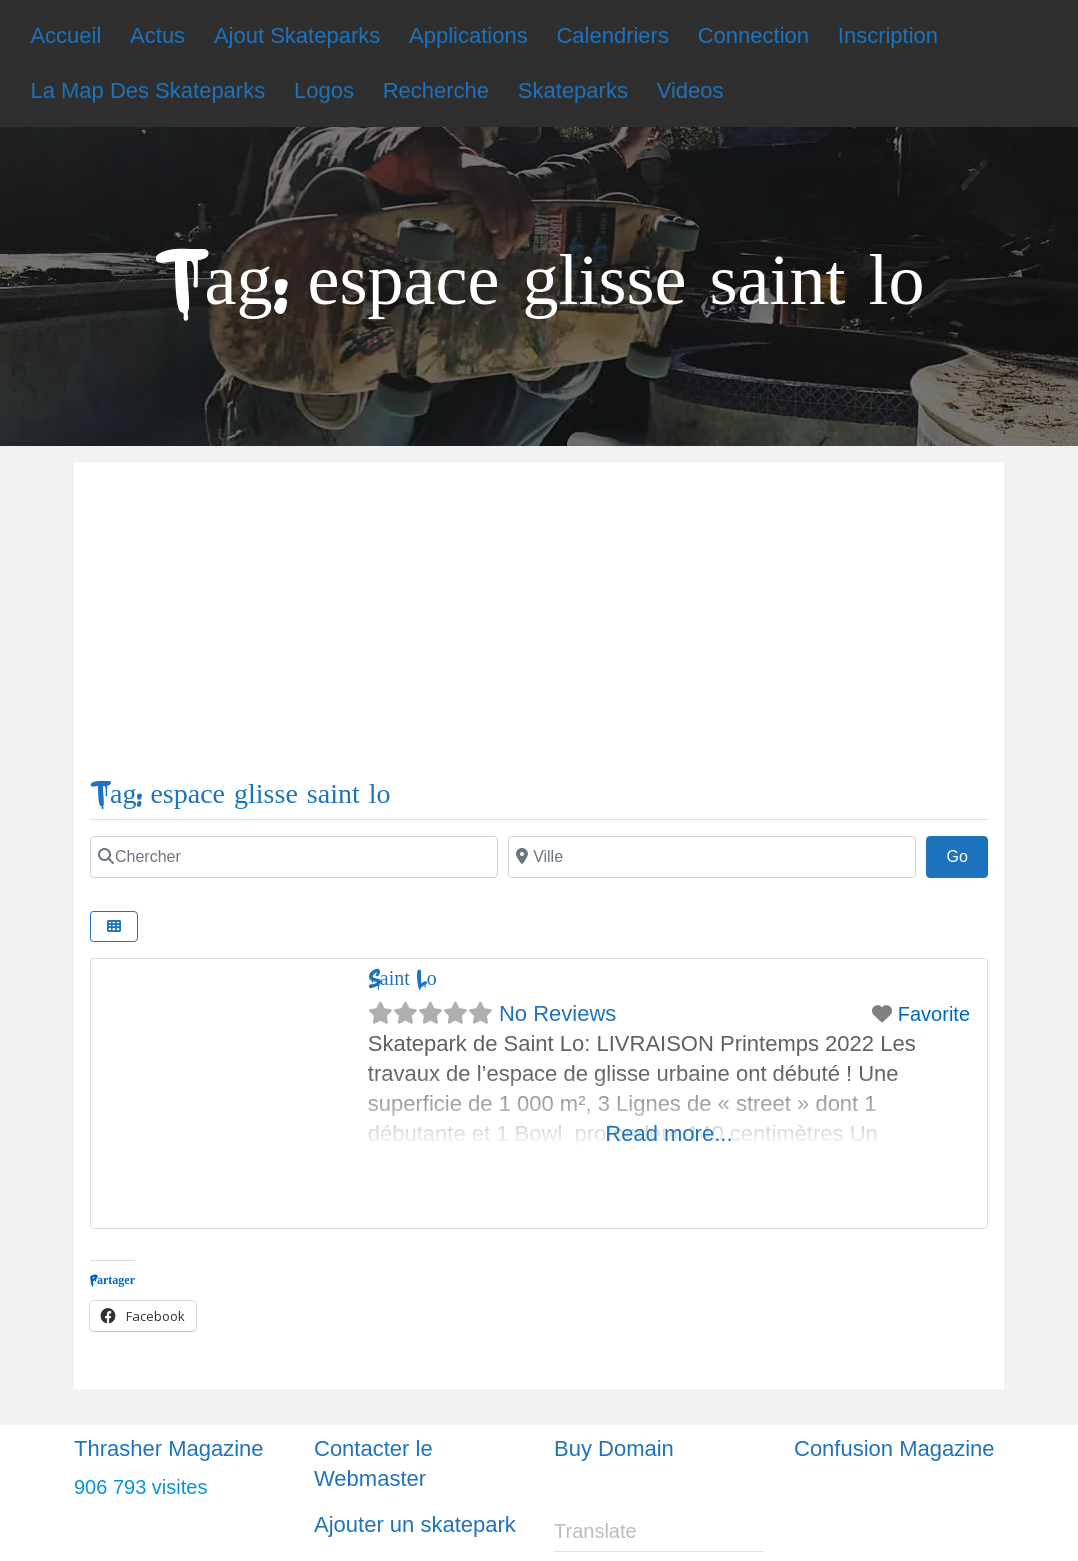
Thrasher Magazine (169, 1448)
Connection (753, 35)
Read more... (668, 1133)
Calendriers (612, 35)
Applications (468, 35)
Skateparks (573, 90)
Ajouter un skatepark (415, 1524)
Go (967, 854)
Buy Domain (614, 1448)
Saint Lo (402, 978)
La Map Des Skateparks (147, 90)
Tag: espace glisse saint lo (240, 794)
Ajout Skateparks (297, 35)
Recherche (436, 90)
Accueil (65, 35)
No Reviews (557, 1013)
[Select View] (114, 926)
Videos (690, 90)
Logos (324, 90)
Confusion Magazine (894, 1448)
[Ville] (712, 857)
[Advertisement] (539, 628)
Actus (157, 35)
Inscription (888, 35)
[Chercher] (294, 857)
